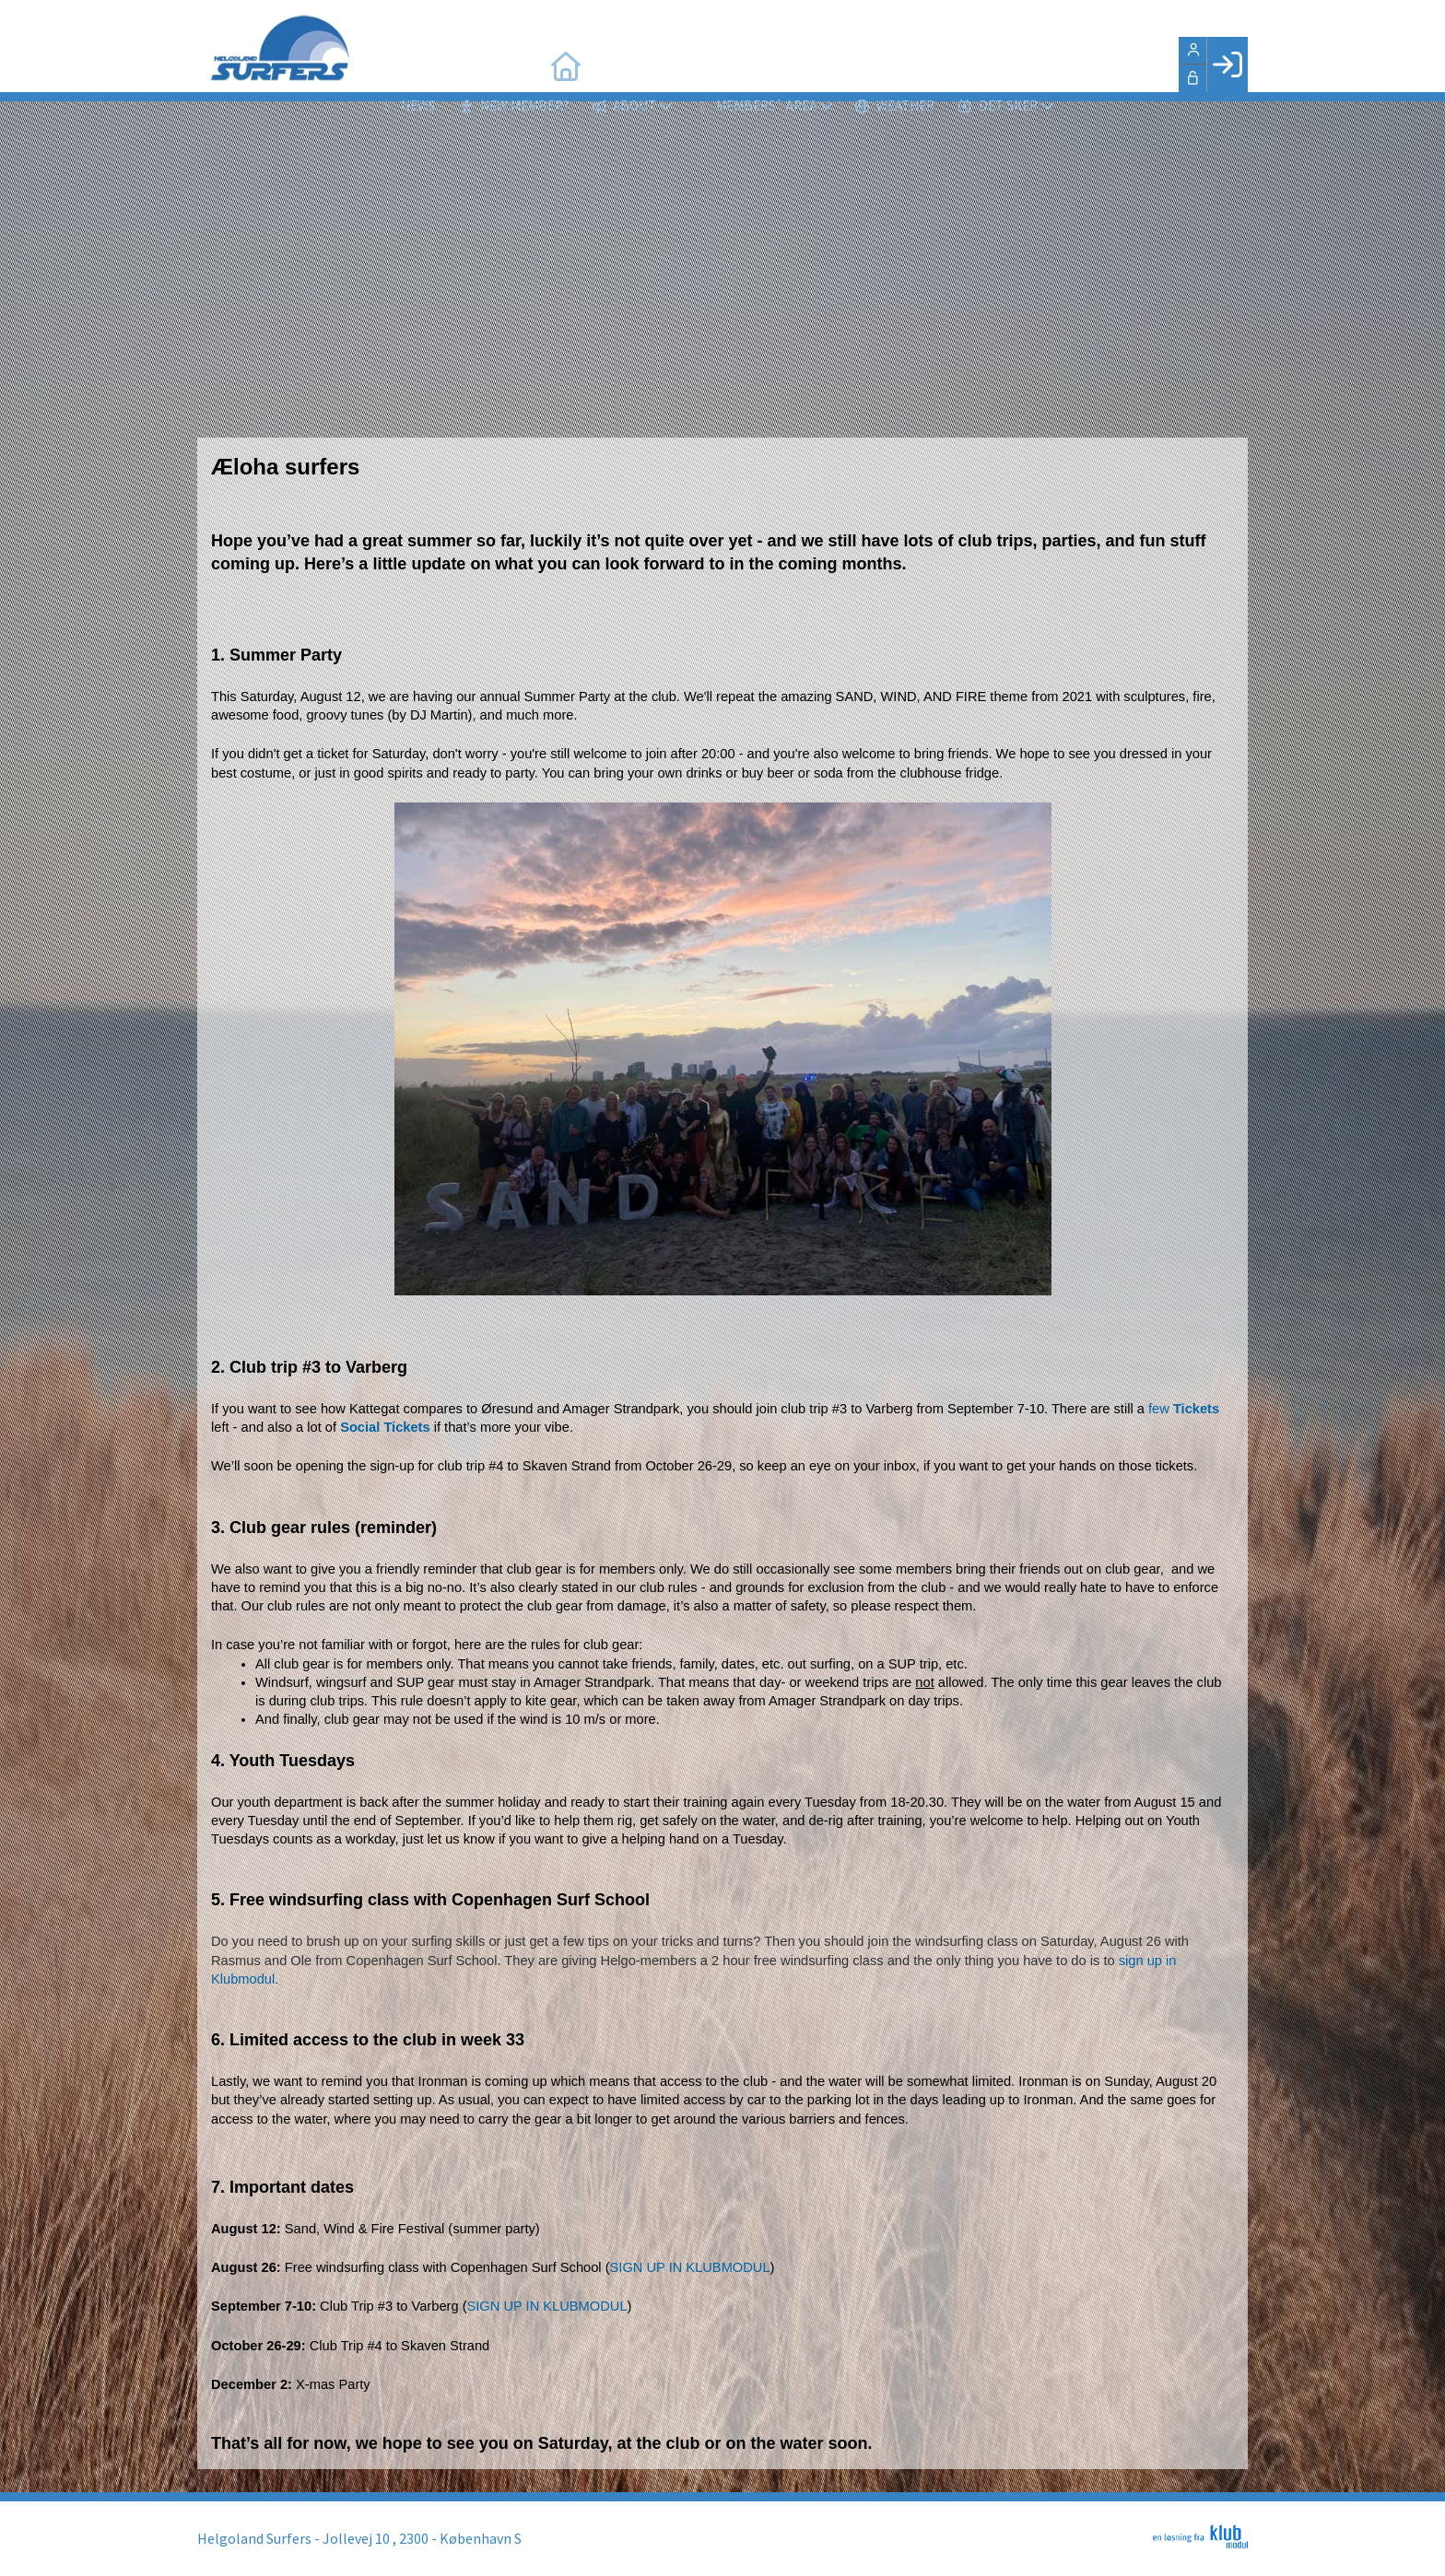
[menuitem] (390, 64)
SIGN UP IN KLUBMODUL (690, 2267)
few (1183, 1408)
